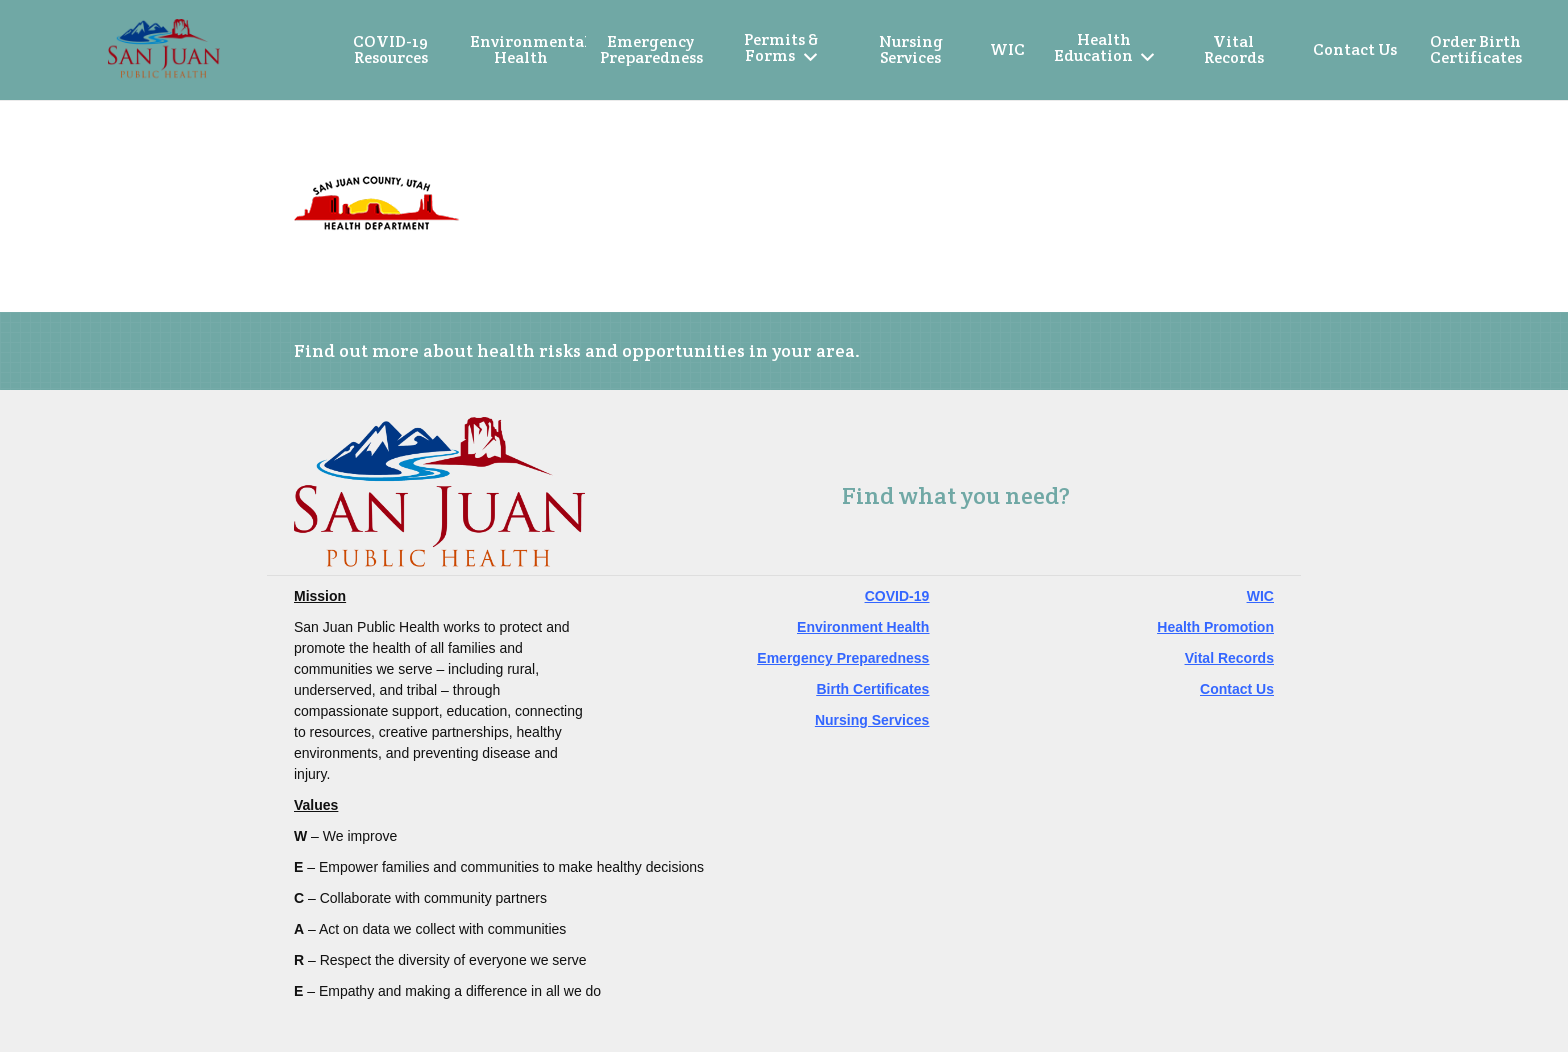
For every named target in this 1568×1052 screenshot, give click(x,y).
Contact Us (1237, 689)
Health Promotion (1215, 627)
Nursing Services (872, 720)
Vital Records (1229, 658)
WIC (1260, 596)
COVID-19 (897, 596)
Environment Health (863, 627)
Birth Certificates (873, 689)
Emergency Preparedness (843, 658)
